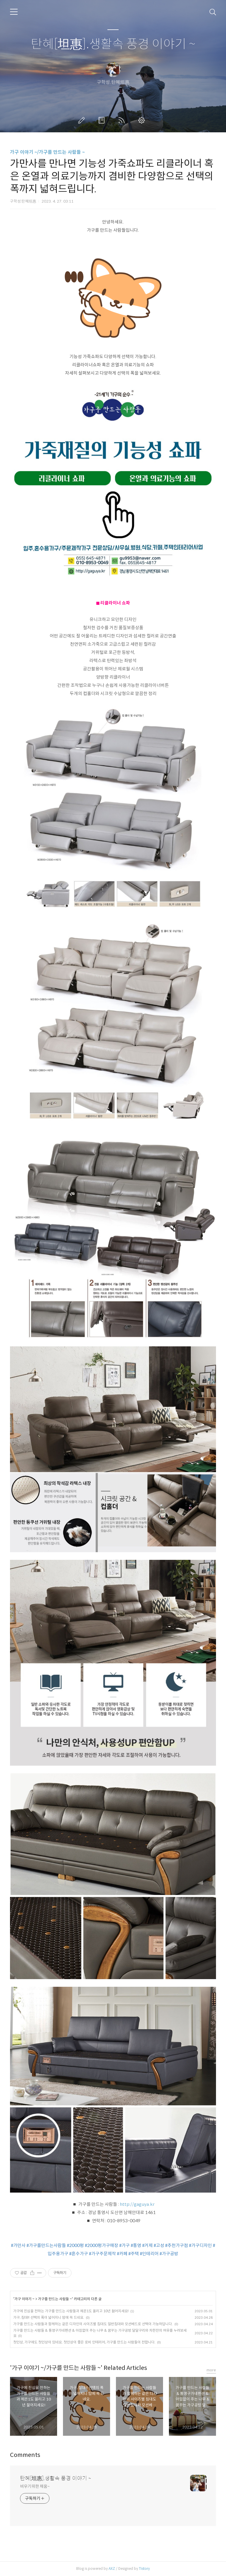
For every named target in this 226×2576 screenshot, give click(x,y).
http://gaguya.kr (137, 2204)
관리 (143, 120)
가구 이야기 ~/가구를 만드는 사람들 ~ (47, 152)
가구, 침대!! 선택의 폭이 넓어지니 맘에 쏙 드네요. (48, 2317)
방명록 (103, 120)
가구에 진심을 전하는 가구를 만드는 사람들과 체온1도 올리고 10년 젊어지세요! (71, 2311)
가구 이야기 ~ (24, 2299)
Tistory (144, 2568)
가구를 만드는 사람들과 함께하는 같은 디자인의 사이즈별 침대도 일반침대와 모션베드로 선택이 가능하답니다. (93, 2324)
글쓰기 (83, 120)
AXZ (112, 2568)
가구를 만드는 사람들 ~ (55, 2299)
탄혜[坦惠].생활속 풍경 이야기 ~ (113, 44)
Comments (25, 2455)
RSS (123, 120)
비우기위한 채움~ (35, 2486)
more (211, 2370)
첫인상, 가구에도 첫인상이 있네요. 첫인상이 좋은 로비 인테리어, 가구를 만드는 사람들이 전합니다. (84, 2342)
